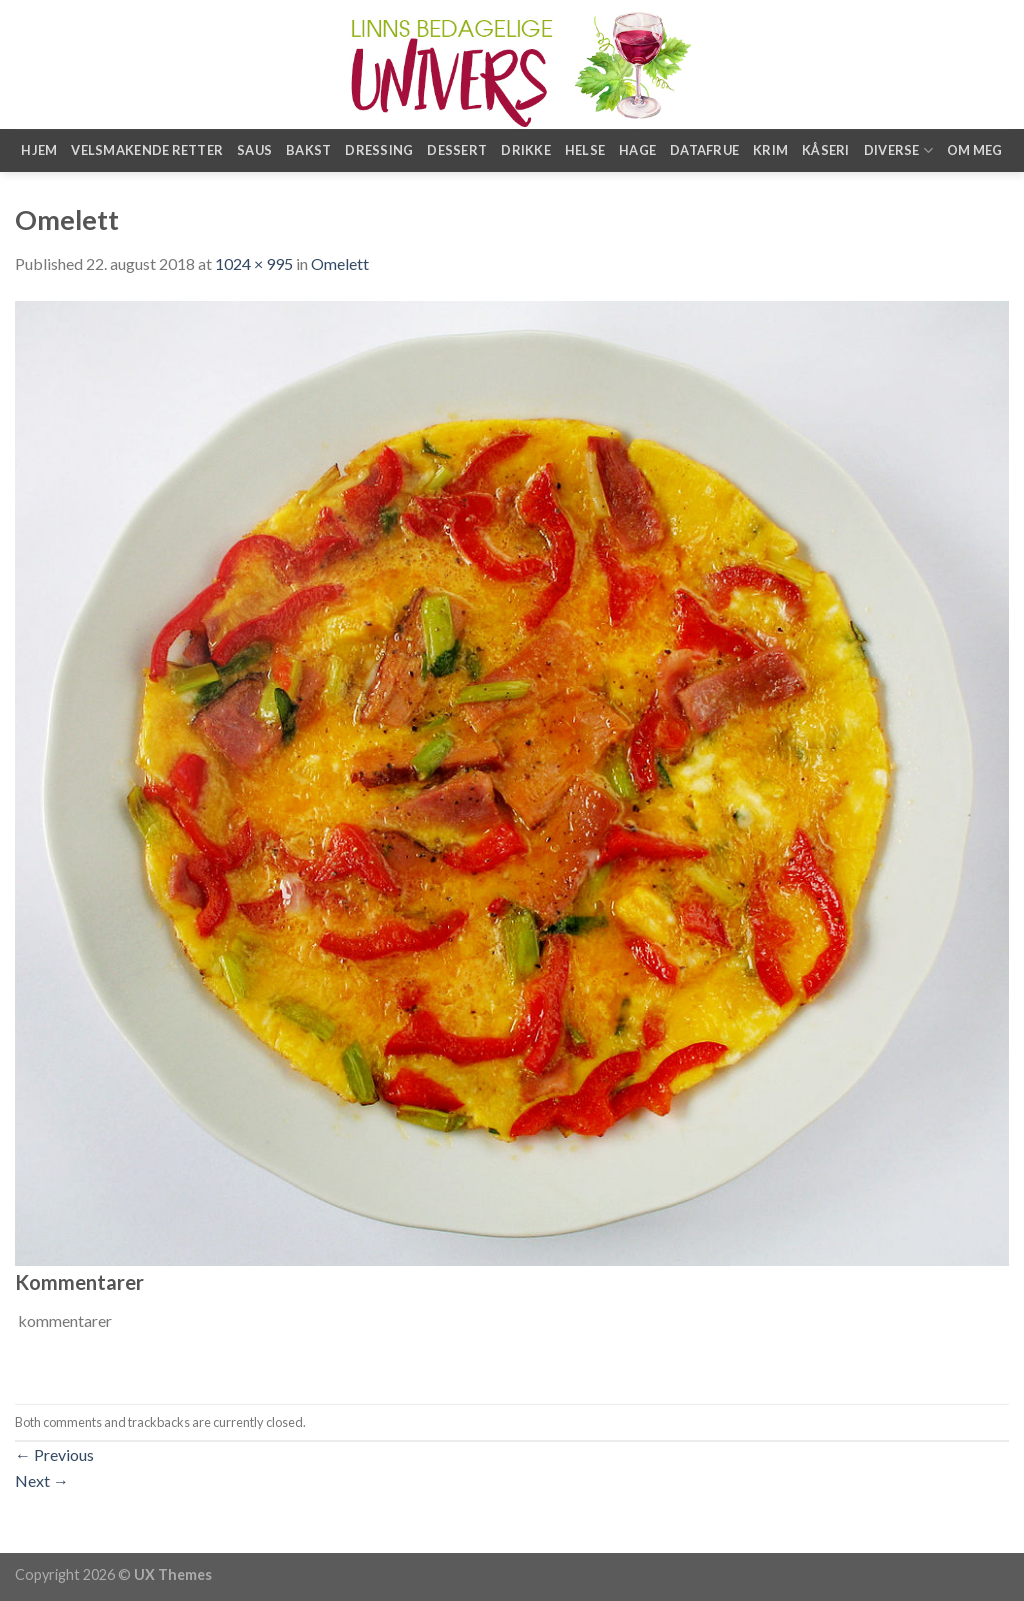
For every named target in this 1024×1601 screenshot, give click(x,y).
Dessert (457, 150)
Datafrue (704, 150)
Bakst (308, 150)
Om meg (975, 150)
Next (42, 1480)
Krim (770, 150)
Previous (54, 1454)
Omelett (340, 263)
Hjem (39, 150)
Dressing (379, 150)
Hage (637, 150)
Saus (254, 150)
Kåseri (826, 150)
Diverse (898, 150)
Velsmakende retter (147, 150)
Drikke (526, 150)
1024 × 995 (254, 263)
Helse (585, 150)
